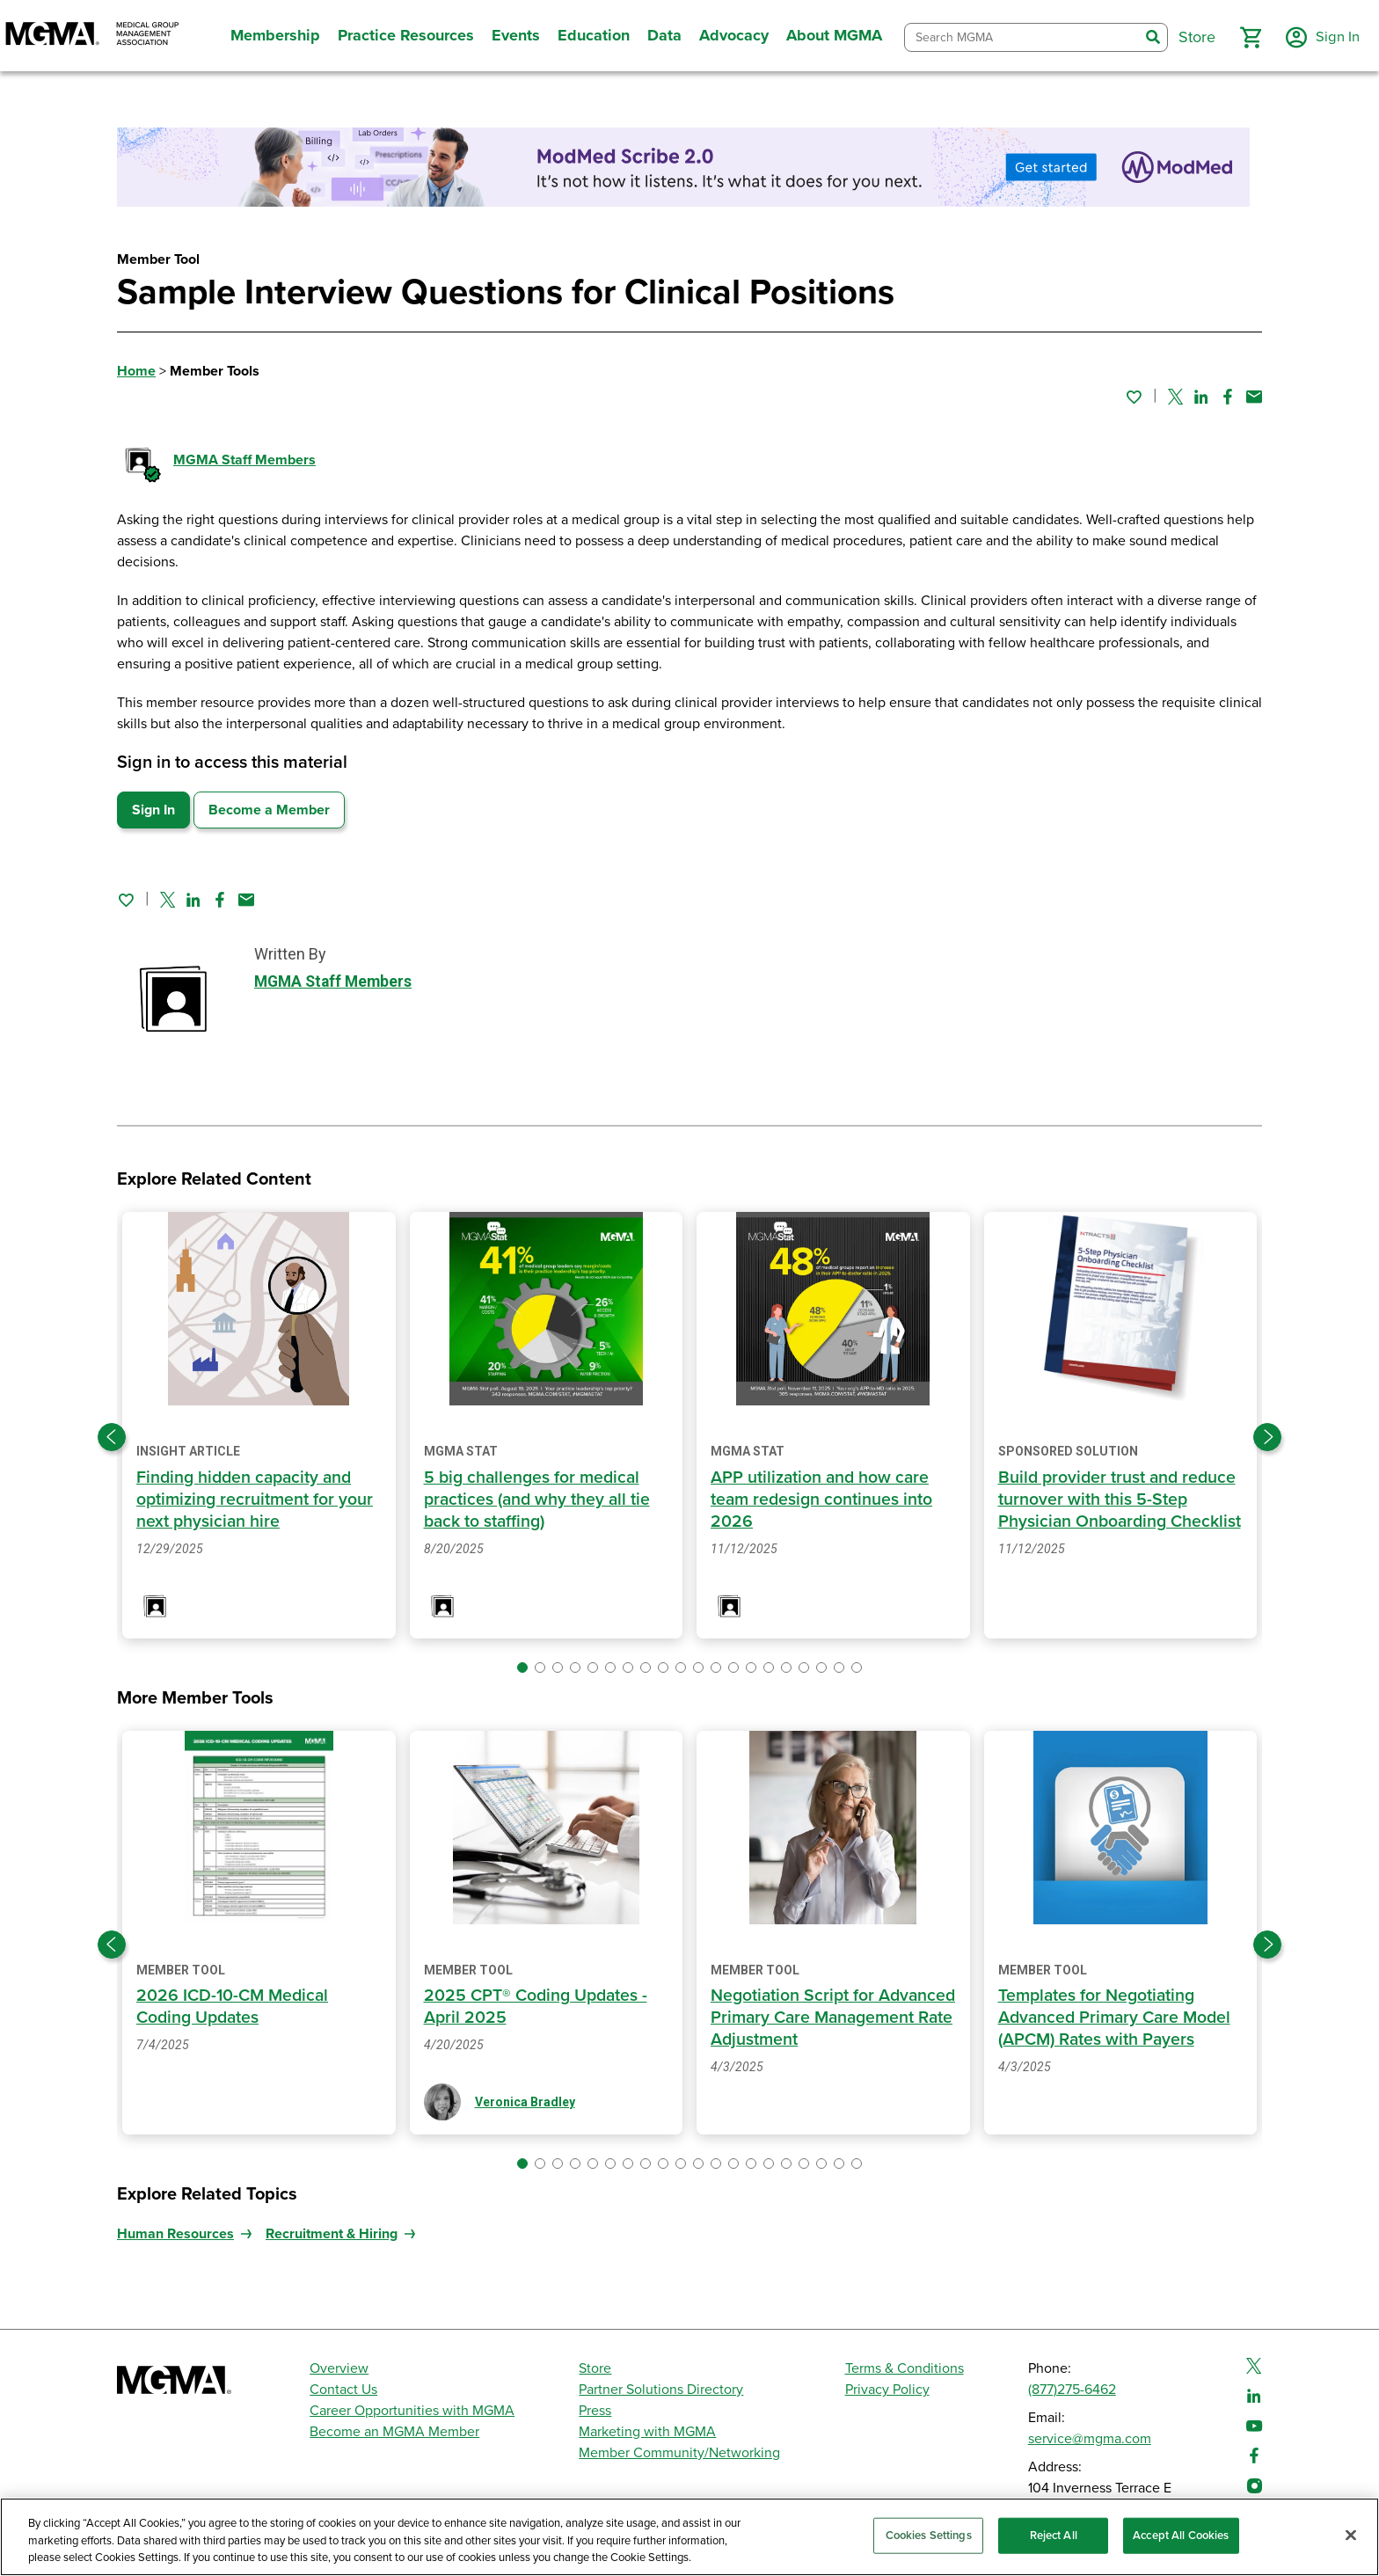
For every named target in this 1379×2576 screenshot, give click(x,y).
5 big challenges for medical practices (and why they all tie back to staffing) (539, 1499)
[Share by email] (1254, 397)
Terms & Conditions (904, 2368)
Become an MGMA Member (394, 2432)
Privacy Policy (887, 2389)
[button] (1248, 37)
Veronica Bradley (525, 2102)
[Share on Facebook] (1228, 397)
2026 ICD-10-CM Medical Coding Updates (235, 2006)
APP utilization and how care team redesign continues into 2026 (823, 1499)
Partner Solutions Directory (661, 2389)
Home (136, 371)
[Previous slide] (112, 1437)
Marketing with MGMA (647, 2432)
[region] (689, 2537)
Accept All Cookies (1181, 2535)
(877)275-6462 (1072, 2389)
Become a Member (269, 810)
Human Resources (175, 2234)
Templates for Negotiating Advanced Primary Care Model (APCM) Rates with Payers (1118, 2017)
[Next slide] (1267, 1437)
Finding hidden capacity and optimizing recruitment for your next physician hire (256, 1499)
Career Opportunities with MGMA (412, 2410)
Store (595, 2368)
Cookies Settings (929, 2535)
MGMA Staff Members (244, 460)
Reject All (1053, 2535)
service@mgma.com (1089, 2439)
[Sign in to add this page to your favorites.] (1133, 396)
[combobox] (1019, 37)
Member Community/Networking (679, 2453)
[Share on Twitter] (1175, 397)
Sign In (153, 810)
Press (595, 2410)
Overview (339, 2368)
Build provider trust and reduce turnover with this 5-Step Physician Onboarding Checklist (1119, 1510)
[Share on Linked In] (1201, 397)
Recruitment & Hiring (332, 2234)
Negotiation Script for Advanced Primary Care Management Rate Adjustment (829, 2017)
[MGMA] (92, 35)
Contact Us (343, 2389)
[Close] (1351, 2534)
